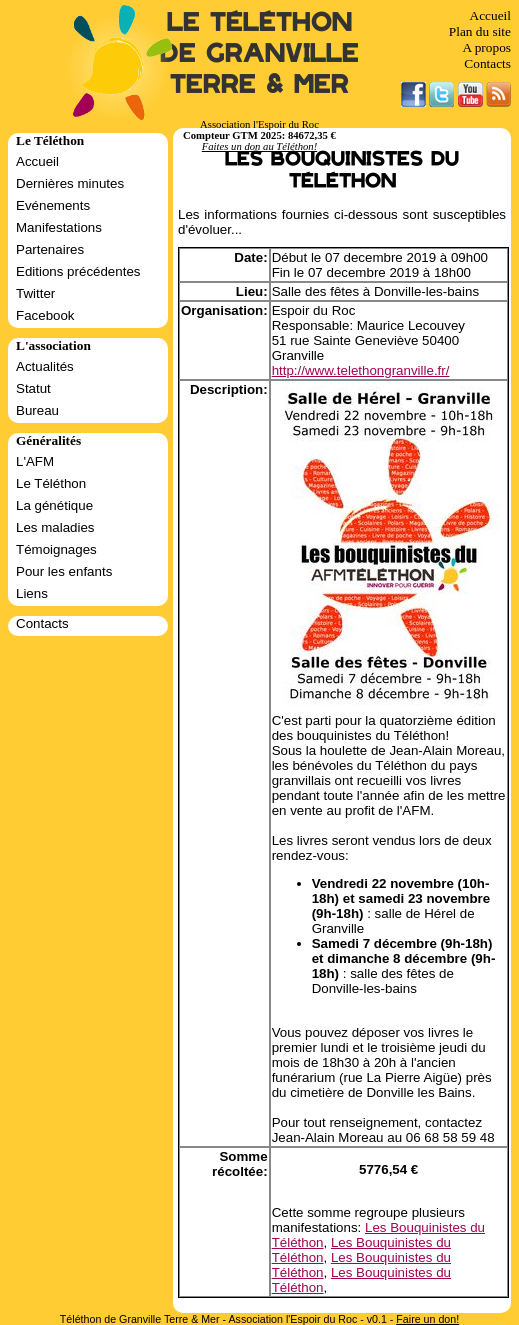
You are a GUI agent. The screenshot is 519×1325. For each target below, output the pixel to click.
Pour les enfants (64, 571)
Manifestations (59, 227)
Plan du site (480, 31)
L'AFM (35, 461)
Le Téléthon (51, 483)
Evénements (53, 205)
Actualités (45, 366)
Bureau (37, 410)
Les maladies (55, 527)
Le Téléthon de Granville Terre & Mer (259, 53)
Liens (32, 593)
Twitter (35, 293)
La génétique (54, 505)
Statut (33, 388)
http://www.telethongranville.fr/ (361, 370)
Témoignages (56, 549)
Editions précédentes (78, 271)
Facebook (45, 315)
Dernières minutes (70, 183)
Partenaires (50, 249)
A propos (486, 47)
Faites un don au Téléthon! (259, 146)
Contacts (487, 63)
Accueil (490, 15)
